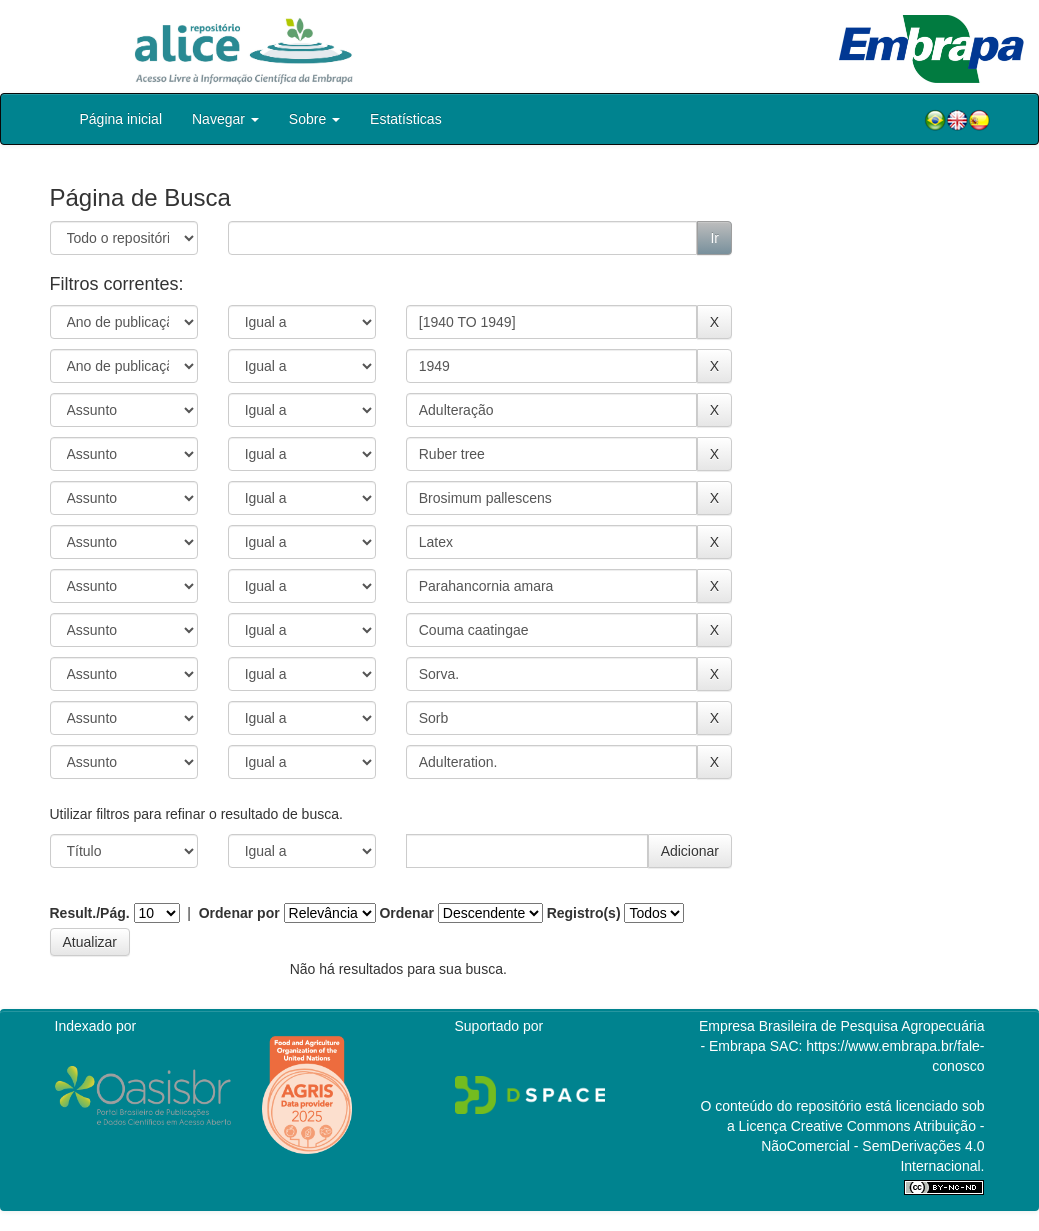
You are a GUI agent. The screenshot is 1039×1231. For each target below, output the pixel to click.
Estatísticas (406, 119)
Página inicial (121, 119)
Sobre (314, 119)
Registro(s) (584, 913)
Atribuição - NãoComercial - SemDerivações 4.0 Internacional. (872, 1146)
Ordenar (406, 913)
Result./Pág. (90, 913)
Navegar (225, 119)
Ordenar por (239, 913)
